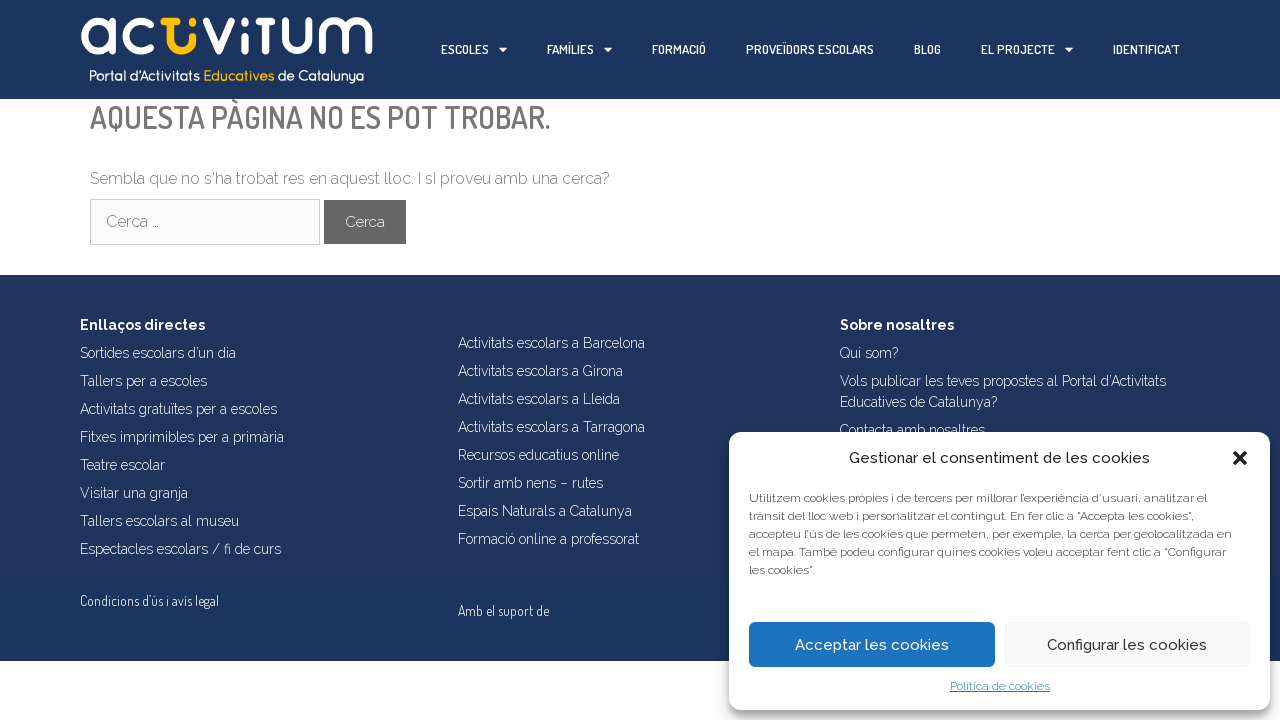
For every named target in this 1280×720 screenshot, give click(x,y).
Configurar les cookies (1127, 645)
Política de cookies (1000, 686)
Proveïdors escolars (810, 49)
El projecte (1027, 49)
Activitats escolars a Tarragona (551, 427)
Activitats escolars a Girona (540, 371)
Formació (679, 49)
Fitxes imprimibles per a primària (182, 437)
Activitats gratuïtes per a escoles (178, 409)
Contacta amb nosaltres (912, 430)
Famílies (579, 49)
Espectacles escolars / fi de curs (180, 549)
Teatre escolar (122, 465)
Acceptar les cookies (872, 645)
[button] (1240, 458)
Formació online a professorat (548, 539)
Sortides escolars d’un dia (158, 353)
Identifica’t (1146, 49)
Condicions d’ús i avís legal (149, 600)
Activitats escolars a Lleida (539, 399)
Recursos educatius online (538, 455)
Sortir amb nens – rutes (530, 483)
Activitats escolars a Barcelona (551, 343)
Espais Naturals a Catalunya (545, 511)
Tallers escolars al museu (159, 521)
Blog (927, 49)
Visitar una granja (134, 493)
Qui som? (869, 353)
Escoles (474, 49)
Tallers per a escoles (143, 381)
